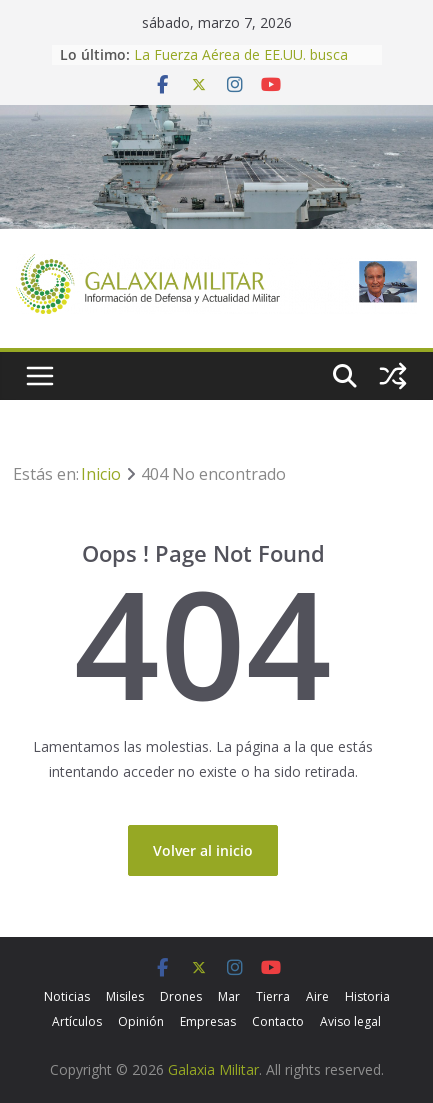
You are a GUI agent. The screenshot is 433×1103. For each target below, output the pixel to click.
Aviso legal (350, 1021)
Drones (181, 996)
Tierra (273, 996)
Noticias (67, 996)
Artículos (77, 1021)
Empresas (208, 1021)
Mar (229, 996)
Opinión (141, 1021)
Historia (367, 996)
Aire (317, 996)
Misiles (125, 996)
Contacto (278, 1021)
